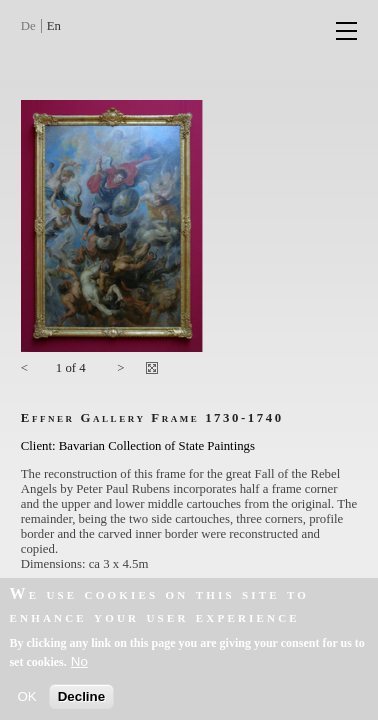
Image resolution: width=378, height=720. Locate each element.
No (79, 667)
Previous (31, 371)
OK (26, 702)
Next (121, 371)
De (28, 26)
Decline (81, 702)
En (54, 26)
